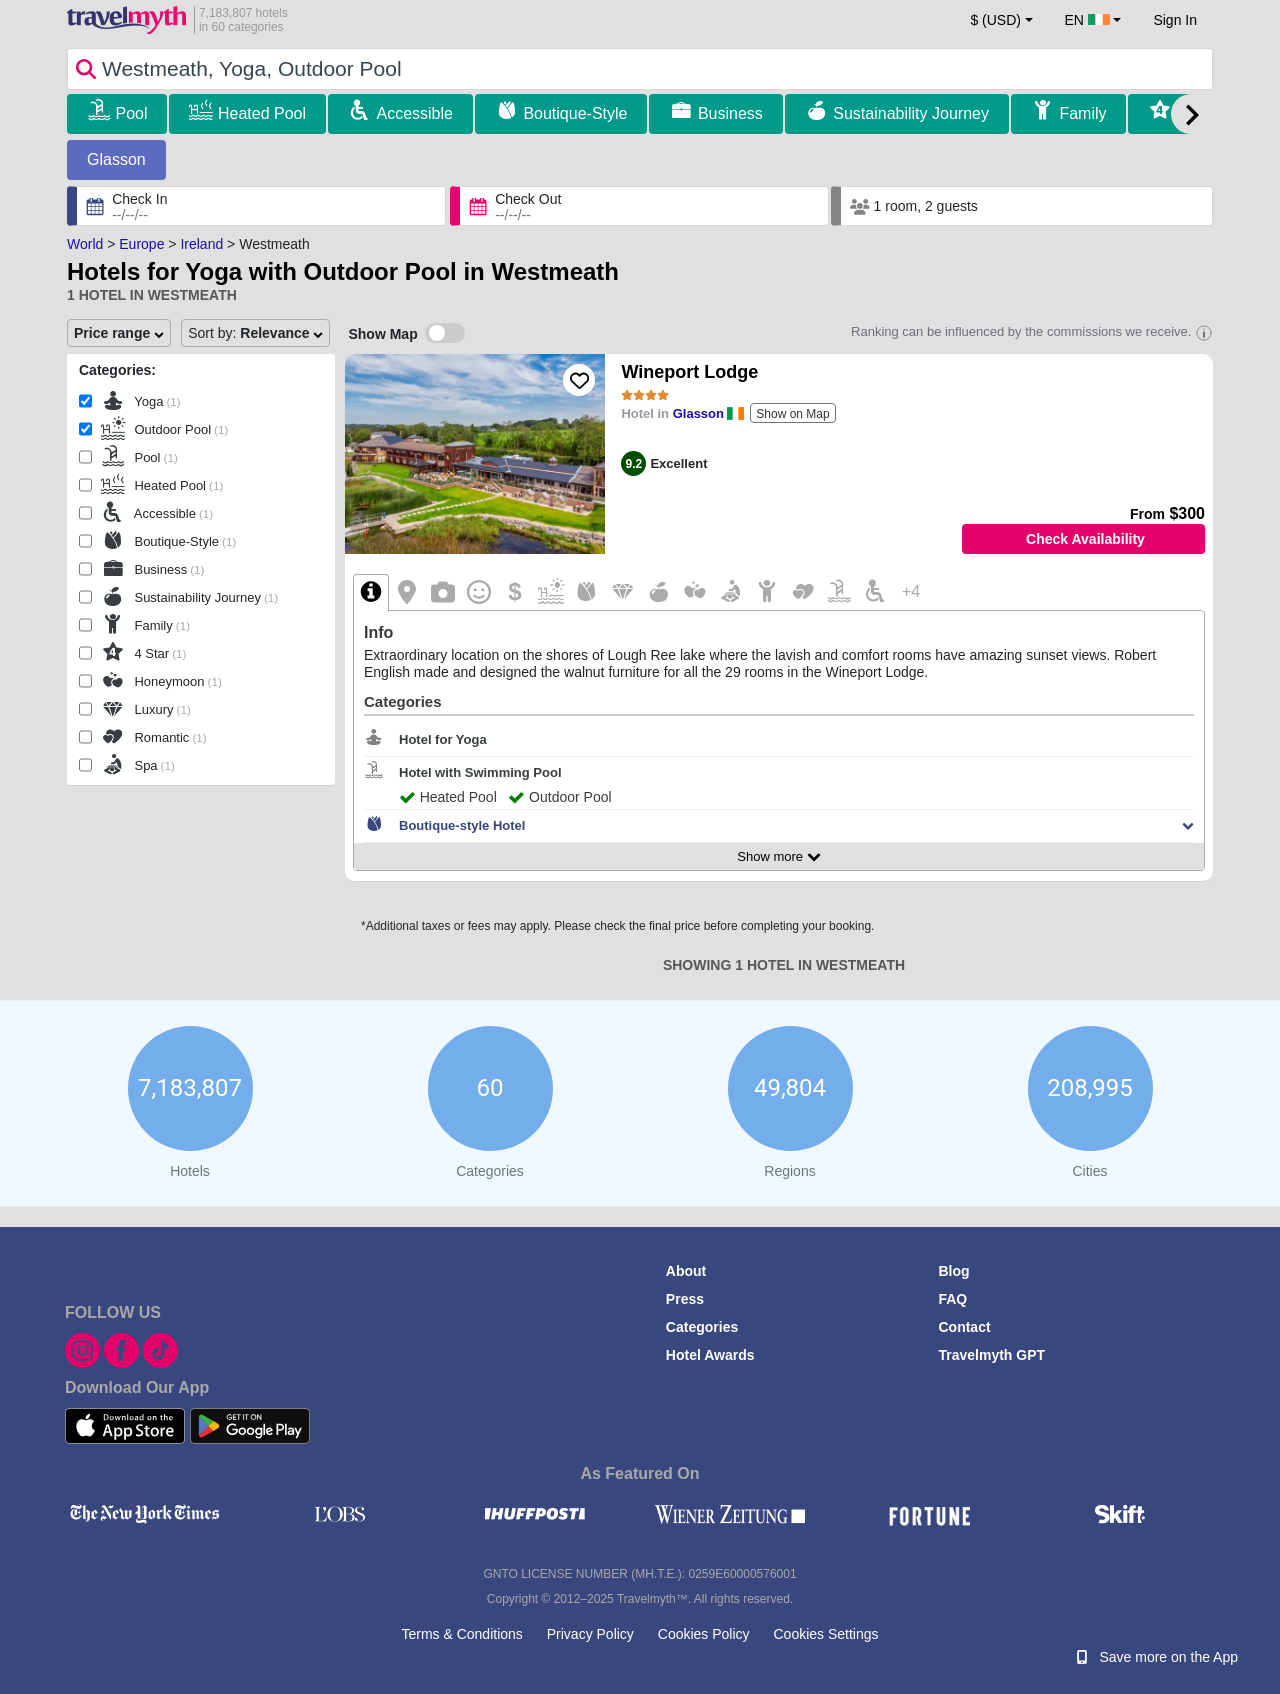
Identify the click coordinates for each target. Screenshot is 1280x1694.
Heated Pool (262, 113)
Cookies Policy (704, 1634)
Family (1082, 113)
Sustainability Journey (911, 113)
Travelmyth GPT (991, 1355)
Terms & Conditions (461, 1634)
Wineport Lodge (689, 372)
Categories (702, 1327)
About (686, 1271)
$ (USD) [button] (995, 20)
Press (685, 1299)
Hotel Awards (710, 1355)
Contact (964, 1327)
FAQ (952, 1299)
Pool (131, 113)
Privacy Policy (590, 1634)
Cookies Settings (825, 1634)
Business (730, 113)
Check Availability (1085, 539)
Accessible (414, 113)
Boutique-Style (575, 113)
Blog (953, 1271)
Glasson (116, 159)
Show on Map (792, 414)
